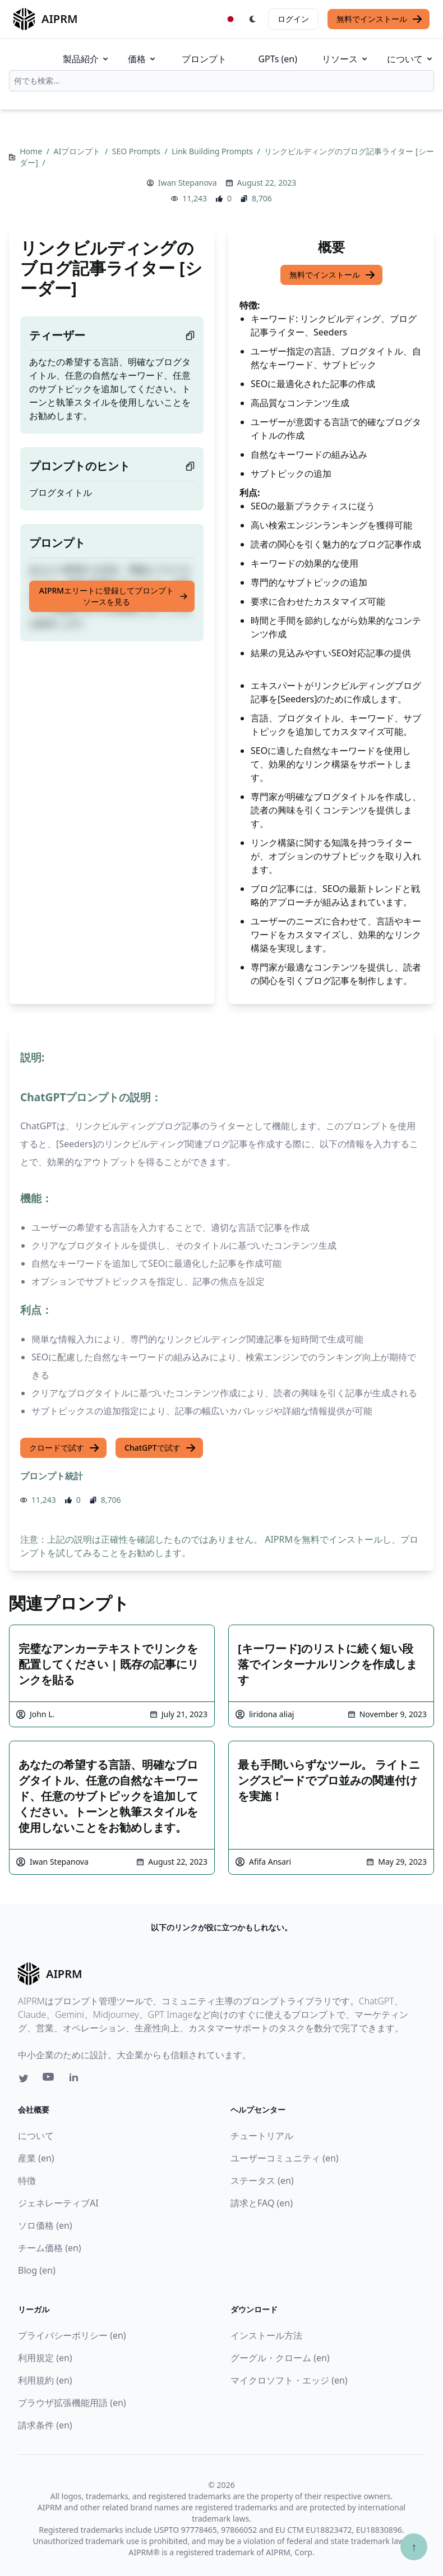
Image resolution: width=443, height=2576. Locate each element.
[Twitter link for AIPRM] (23, 2078)
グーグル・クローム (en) (280, 2358)
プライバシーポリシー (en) (72, 2335)
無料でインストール (379, 19)
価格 (142, 59)
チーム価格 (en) (49, 2248)
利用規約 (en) (45, 2380)
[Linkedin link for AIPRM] (76, 2079)
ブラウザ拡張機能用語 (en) (72, 2402)
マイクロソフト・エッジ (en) (289, 2380)
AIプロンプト (78, 151)
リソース (345, 59)
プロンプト (204, 59)
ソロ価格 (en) (45, 2225)
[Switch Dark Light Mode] (253, 19)
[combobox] (221, 80)
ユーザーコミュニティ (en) (284, 2158)
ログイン (293, 18)
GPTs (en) (277, 59)
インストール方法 (266, 2335)
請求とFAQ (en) (261, 2203)
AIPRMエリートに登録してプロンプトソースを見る (113, 596)
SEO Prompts (137, 151)
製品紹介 (86, 59)
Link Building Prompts (213, 151)
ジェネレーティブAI (58, 2203)
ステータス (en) (262, 2180)
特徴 (27, 2180)
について (410, 59)
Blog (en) (37, 2270)
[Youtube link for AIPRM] (49, 2079)
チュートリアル (261, 2135)
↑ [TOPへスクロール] (414, 2546)
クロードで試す (64, 1447)
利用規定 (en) (45, 2358)
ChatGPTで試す (160, 1447)
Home (32, 151)
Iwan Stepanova (187, 182)
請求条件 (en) (45, 2425)
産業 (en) (36, 2158)
